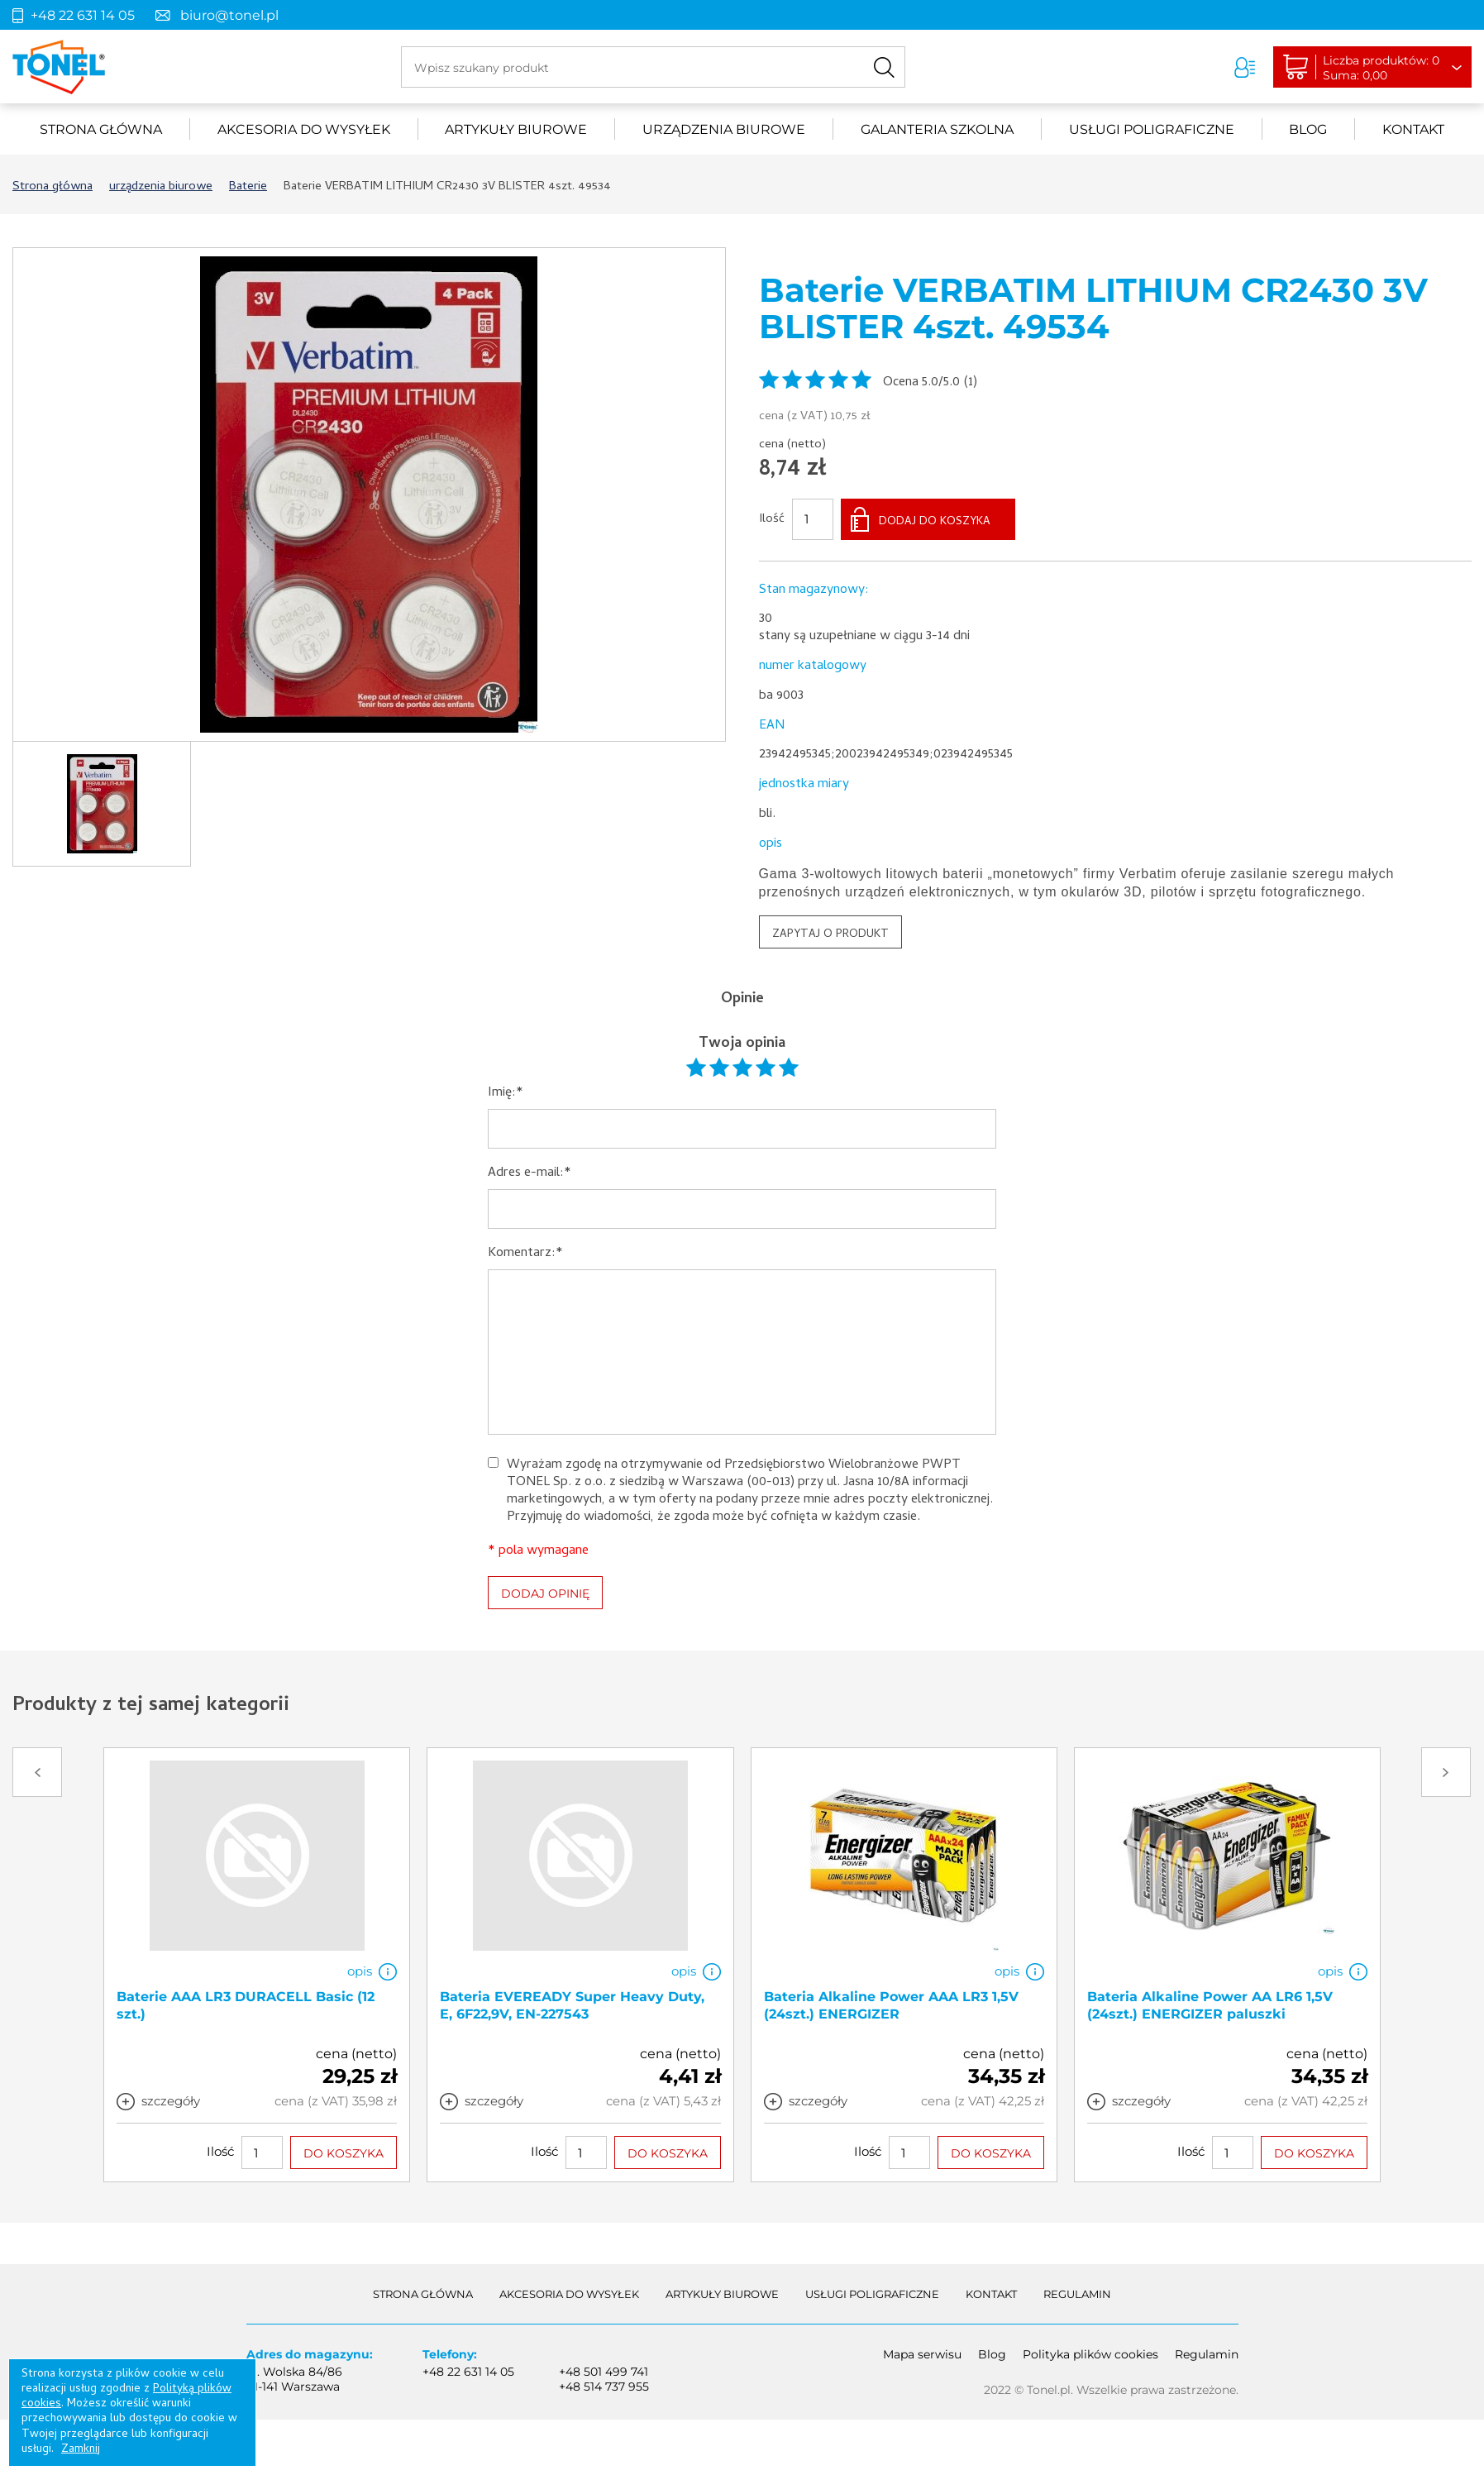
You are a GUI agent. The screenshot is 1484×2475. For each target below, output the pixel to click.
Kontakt (1413, 129)
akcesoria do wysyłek (303, 129)
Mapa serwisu (922, 2354)
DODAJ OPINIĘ (545, 1593)
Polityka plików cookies (1090, 2354)
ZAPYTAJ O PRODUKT (830, 934)
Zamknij (80, 2449)
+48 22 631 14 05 (83, 15)
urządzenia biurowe (723, 129)
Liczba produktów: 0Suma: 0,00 (1381, 68)
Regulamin (1077, 2294)
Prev (37, 1772)
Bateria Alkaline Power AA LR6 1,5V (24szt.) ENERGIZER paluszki (1210, 2004)
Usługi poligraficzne (1151, 129)
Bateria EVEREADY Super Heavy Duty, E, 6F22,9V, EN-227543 (572, 2004)
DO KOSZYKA (343, 2152)
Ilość (772, 520)
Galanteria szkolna (937, 129)
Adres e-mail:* (529, 1174)
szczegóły (170, 2100)
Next (1446, 1772)
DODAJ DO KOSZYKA (934, 522)
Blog (1308, 129)
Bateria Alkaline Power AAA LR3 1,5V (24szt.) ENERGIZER (891, 2004)
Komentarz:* (525, 1254)
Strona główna (101, 129)
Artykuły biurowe (516, 129)
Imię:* (505, 1093)
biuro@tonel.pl (229, 15)
